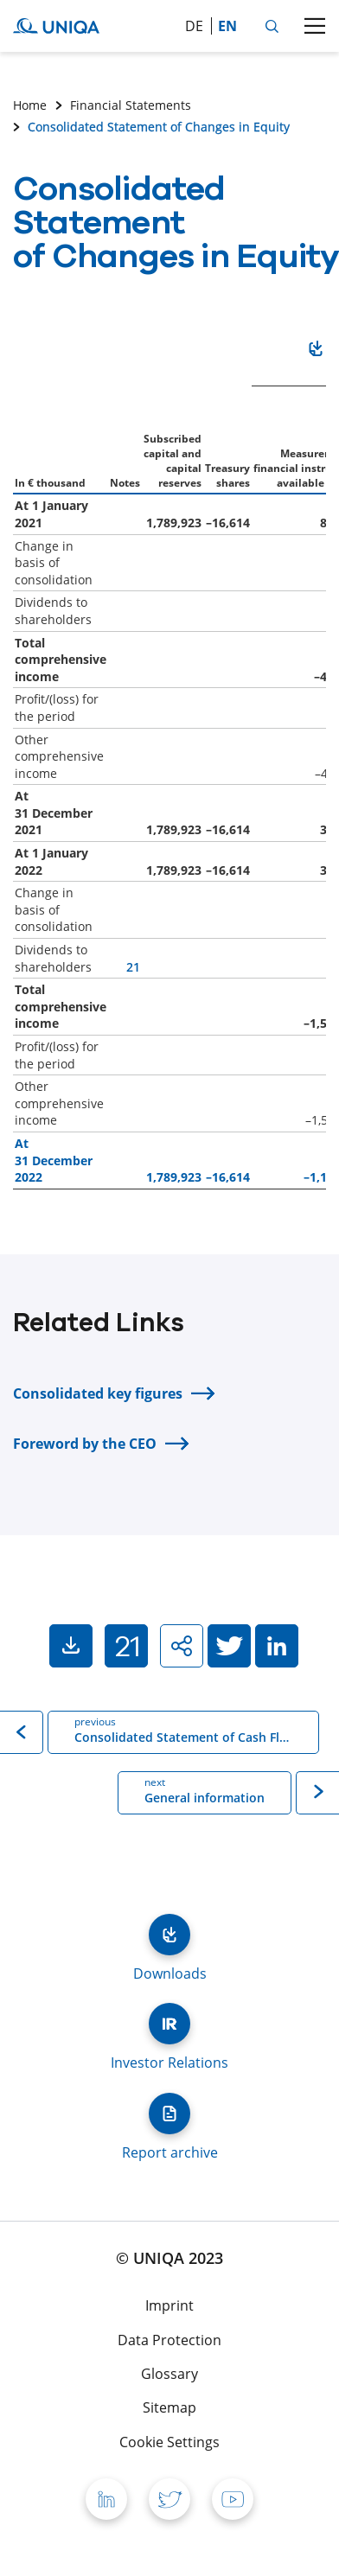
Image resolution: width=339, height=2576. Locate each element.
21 (133, 967)
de (194, 25)
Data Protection (169, 2340)
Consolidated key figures (97, 1393)
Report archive (169, 2113)
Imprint (169, 2305)
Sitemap (169, 2407)
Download (315, 352)
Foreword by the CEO (85, 1443)
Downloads (169, 1934)
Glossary (169, 2373)
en (227, 25)
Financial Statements (130, 105)
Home (30, 105)
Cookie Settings (169, 2442)
